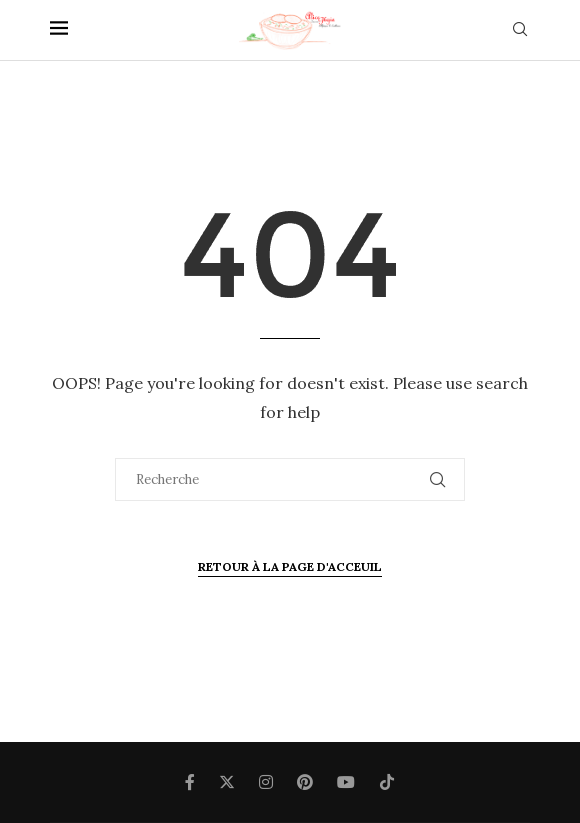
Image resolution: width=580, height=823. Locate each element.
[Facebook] (190, 782)
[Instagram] (266, 782)
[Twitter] (227, 782)
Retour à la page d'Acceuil (290, 566)
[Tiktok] (387, 782)
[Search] (520, 31)
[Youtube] (346, 782)
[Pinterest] (305, 782)
